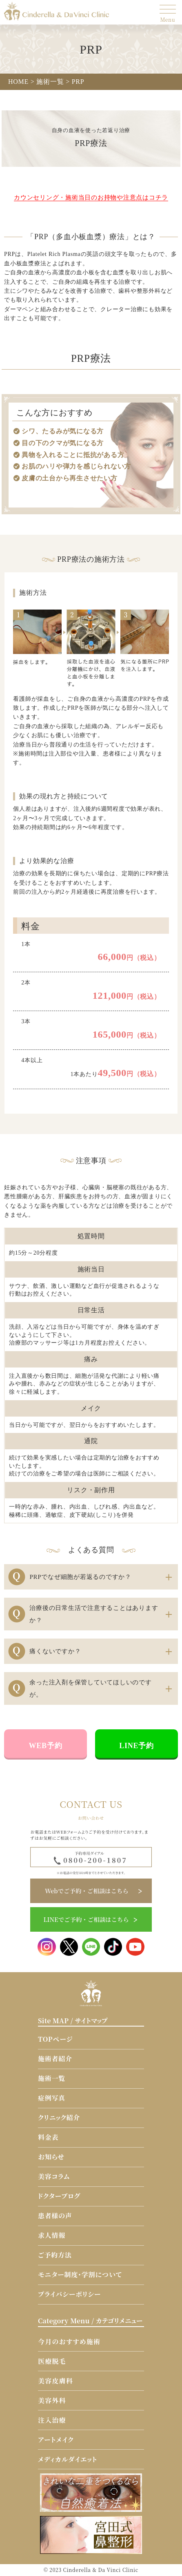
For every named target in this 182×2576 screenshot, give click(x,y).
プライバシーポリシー (69, 2294)
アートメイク (56, 2439)
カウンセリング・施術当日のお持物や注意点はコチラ (91, 197)
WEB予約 (45, 1746)
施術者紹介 (55, 2058)
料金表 (48, 2137)
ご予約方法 (55, 2255)
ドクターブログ (59, 2196)
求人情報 (51, 2235)
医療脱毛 (52, 2361)
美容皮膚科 (55, 2380)
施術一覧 (51, 2078)
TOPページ (55, 2039)
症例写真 (51, 2098)
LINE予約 (136, 1746)
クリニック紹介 (59, 2117)
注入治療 (52, 2420)
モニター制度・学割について (80, 2274)
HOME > (21, 81)
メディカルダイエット (67, 2459)
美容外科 (52, 2400)
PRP (78, 81)
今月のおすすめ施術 (69, 2341)
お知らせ (51, 2156)
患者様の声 (55, 2215)
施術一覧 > (53, 81)
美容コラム (54, 2176)
